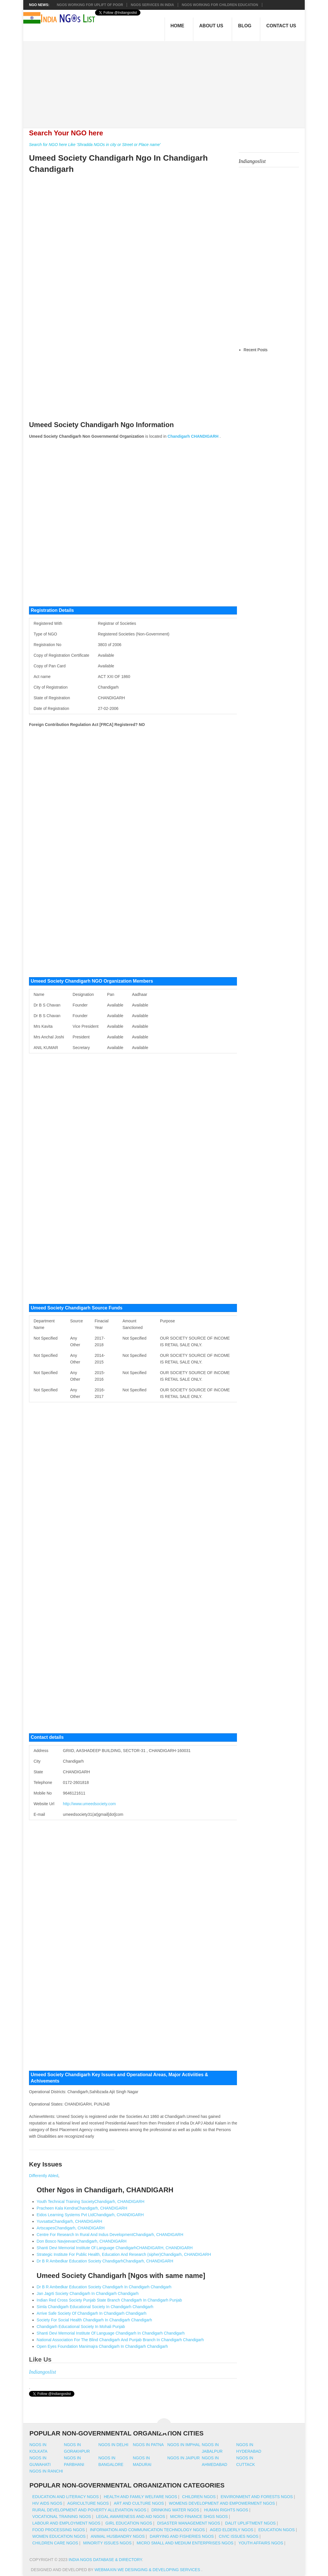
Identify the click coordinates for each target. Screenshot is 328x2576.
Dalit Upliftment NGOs (250, 2523)
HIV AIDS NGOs (47, 2503)
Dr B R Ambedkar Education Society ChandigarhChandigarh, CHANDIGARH (105, 2261)
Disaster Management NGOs (188, 2523)
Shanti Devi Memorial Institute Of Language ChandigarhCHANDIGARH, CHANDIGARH (115, 2247)
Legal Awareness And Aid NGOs (130, 2516)
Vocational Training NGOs (61, 2516)
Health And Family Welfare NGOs (140, 2496)
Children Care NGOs (55, 2543)
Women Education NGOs (59, 2536)
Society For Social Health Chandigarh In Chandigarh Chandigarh (94, 2320)
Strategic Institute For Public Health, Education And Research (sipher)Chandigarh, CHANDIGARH (124, 2254)
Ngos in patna (148, 2444)
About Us (211, 25)
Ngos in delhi (113, 2444)
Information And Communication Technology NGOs (147, 2529)
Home (177, 25)
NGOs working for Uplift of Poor (90, 5)
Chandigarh (178, 436)
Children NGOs (199, 2496)
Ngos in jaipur (183, 2458)
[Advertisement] (167, 81)
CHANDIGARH (205, 436)
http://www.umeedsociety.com (89, 1803)
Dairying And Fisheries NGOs (182, 2536)
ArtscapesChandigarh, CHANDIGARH (71, 2228)
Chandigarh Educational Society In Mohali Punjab (81, 2326)
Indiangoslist (42, 2372)
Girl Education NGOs (128, 2523)
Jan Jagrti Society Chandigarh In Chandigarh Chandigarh (88, 2293)
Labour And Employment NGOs (66, 2523)
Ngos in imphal (183, 2444)
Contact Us (281, 25)
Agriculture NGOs (88, 2503)
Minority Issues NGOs (107, 2543)
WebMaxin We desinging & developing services (147, 2569)
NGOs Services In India (152, 5)
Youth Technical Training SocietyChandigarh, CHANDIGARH (90, 2201)
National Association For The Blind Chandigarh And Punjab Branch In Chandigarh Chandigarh (120, 2339)
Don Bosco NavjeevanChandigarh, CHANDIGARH (82, 2241)
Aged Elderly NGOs (231, 2529)
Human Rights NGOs (226, 2510)
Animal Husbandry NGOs (118, 2536)
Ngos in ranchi (46, 2471)
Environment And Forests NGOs (257, 2496)
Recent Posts (255, 349)
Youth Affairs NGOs (260, 2543)
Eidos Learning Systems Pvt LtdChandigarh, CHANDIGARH (90, 2214)
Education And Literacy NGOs (65, 2496)
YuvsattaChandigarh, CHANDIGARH (69, 2221)
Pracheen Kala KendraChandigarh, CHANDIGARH (82, 2208)
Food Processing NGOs (58, 2529)
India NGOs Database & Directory (105, 2559)
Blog (244, 25)
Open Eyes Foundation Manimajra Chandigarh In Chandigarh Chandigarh (102, 2346)
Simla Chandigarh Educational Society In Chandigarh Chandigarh (95, 2306)
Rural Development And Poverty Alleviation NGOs (89, 2510)
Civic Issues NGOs (238, 2536)
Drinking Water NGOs (175, 2510)
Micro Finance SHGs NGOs (199, 2516)
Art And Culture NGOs (139, 2503)
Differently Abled (43, 2175)
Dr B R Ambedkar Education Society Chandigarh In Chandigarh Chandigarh (104, 2287)
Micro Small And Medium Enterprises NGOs (185, 2543)
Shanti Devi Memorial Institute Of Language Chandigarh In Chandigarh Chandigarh (111, 2333)
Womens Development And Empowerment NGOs (222, 2503)
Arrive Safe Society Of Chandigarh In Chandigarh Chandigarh (91, 2313)
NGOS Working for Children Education (220, 5)
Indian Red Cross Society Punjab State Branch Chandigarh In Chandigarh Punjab (109, 2300)
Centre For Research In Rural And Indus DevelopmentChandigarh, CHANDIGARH (110, 2234)
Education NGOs (276, 2529)
